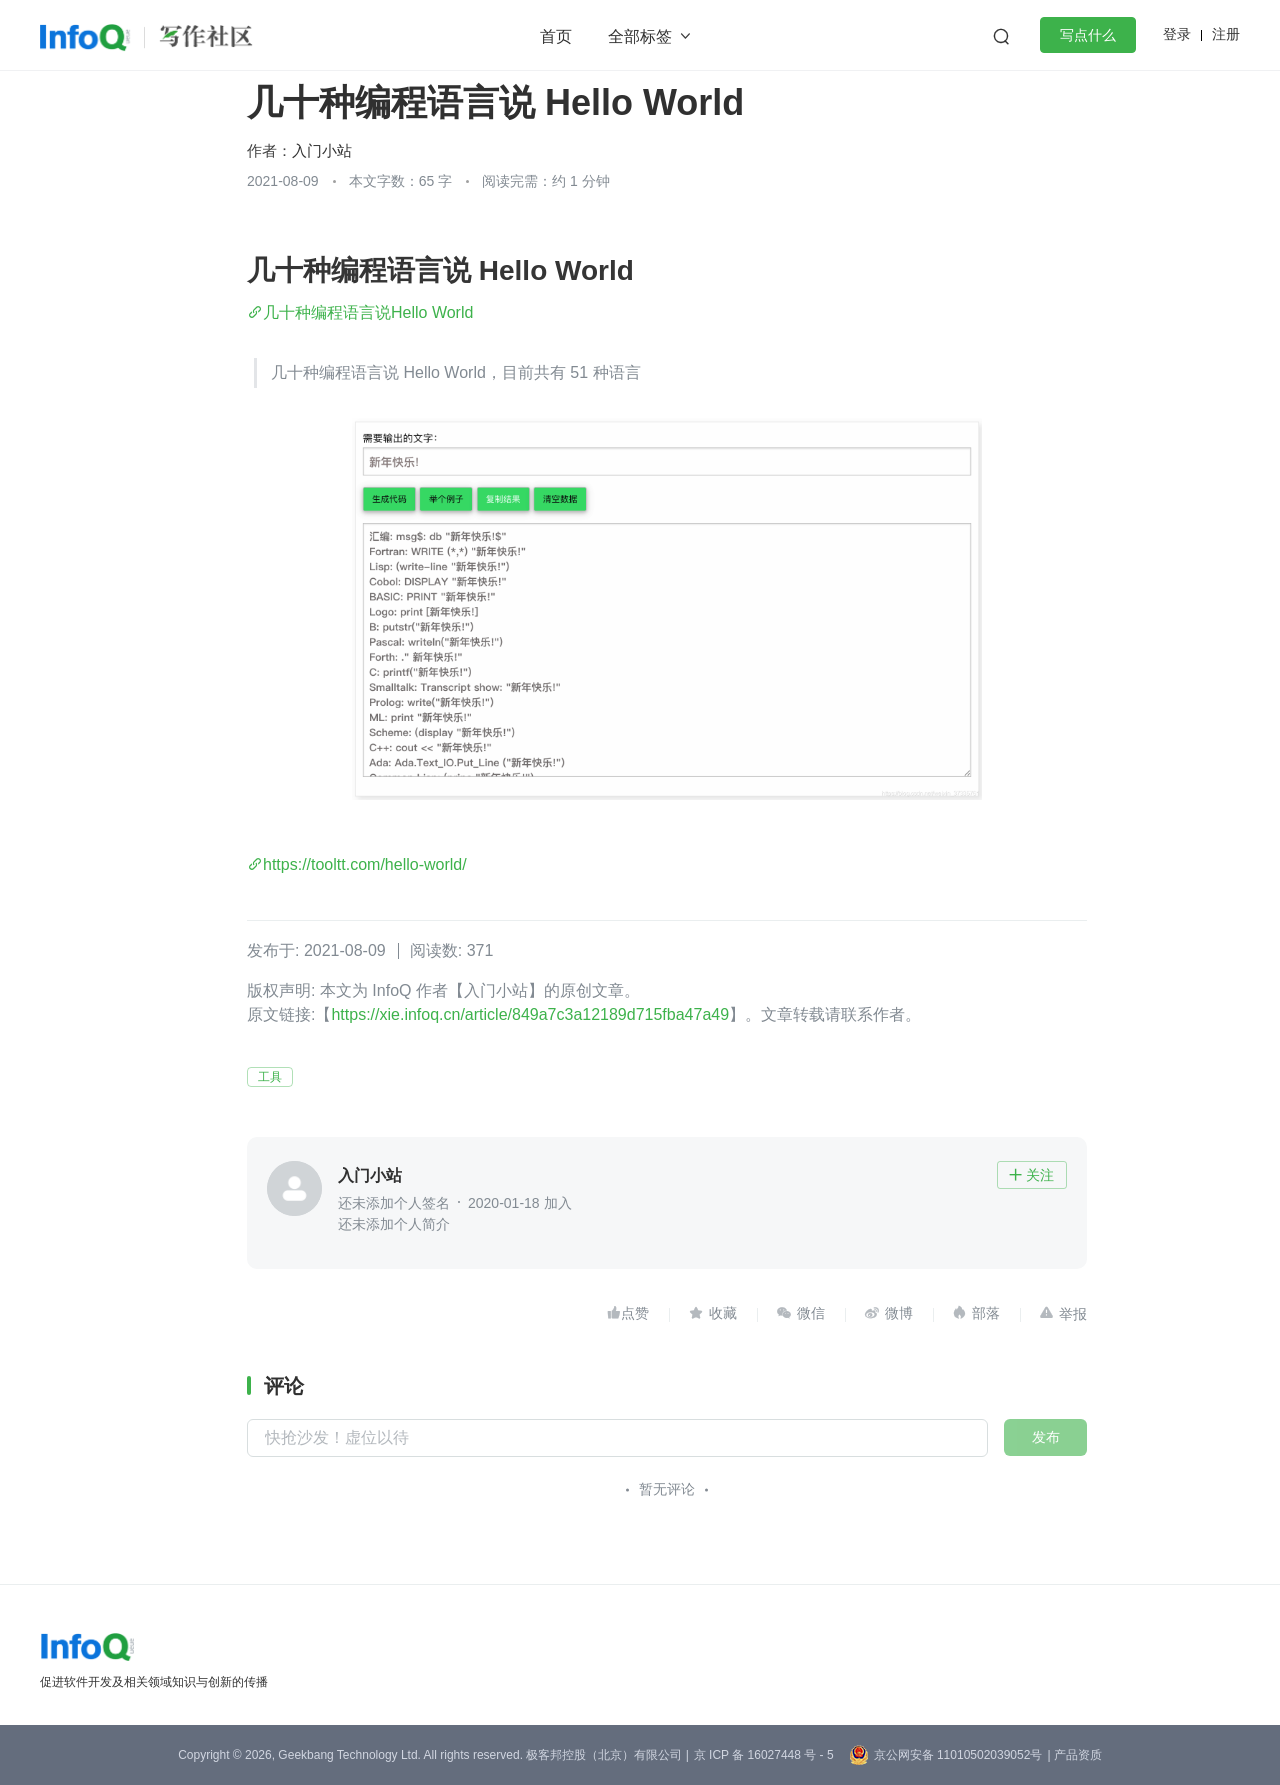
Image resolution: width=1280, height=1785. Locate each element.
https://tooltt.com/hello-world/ (365, 864)
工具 (270, 1077)
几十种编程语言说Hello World (368, 312)
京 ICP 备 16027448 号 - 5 (764, 1755)
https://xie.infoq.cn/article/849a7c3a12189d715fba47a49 (530, 1014)
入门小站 (322, 150)
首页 (556, 36)
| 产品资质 (1074, 1755)
